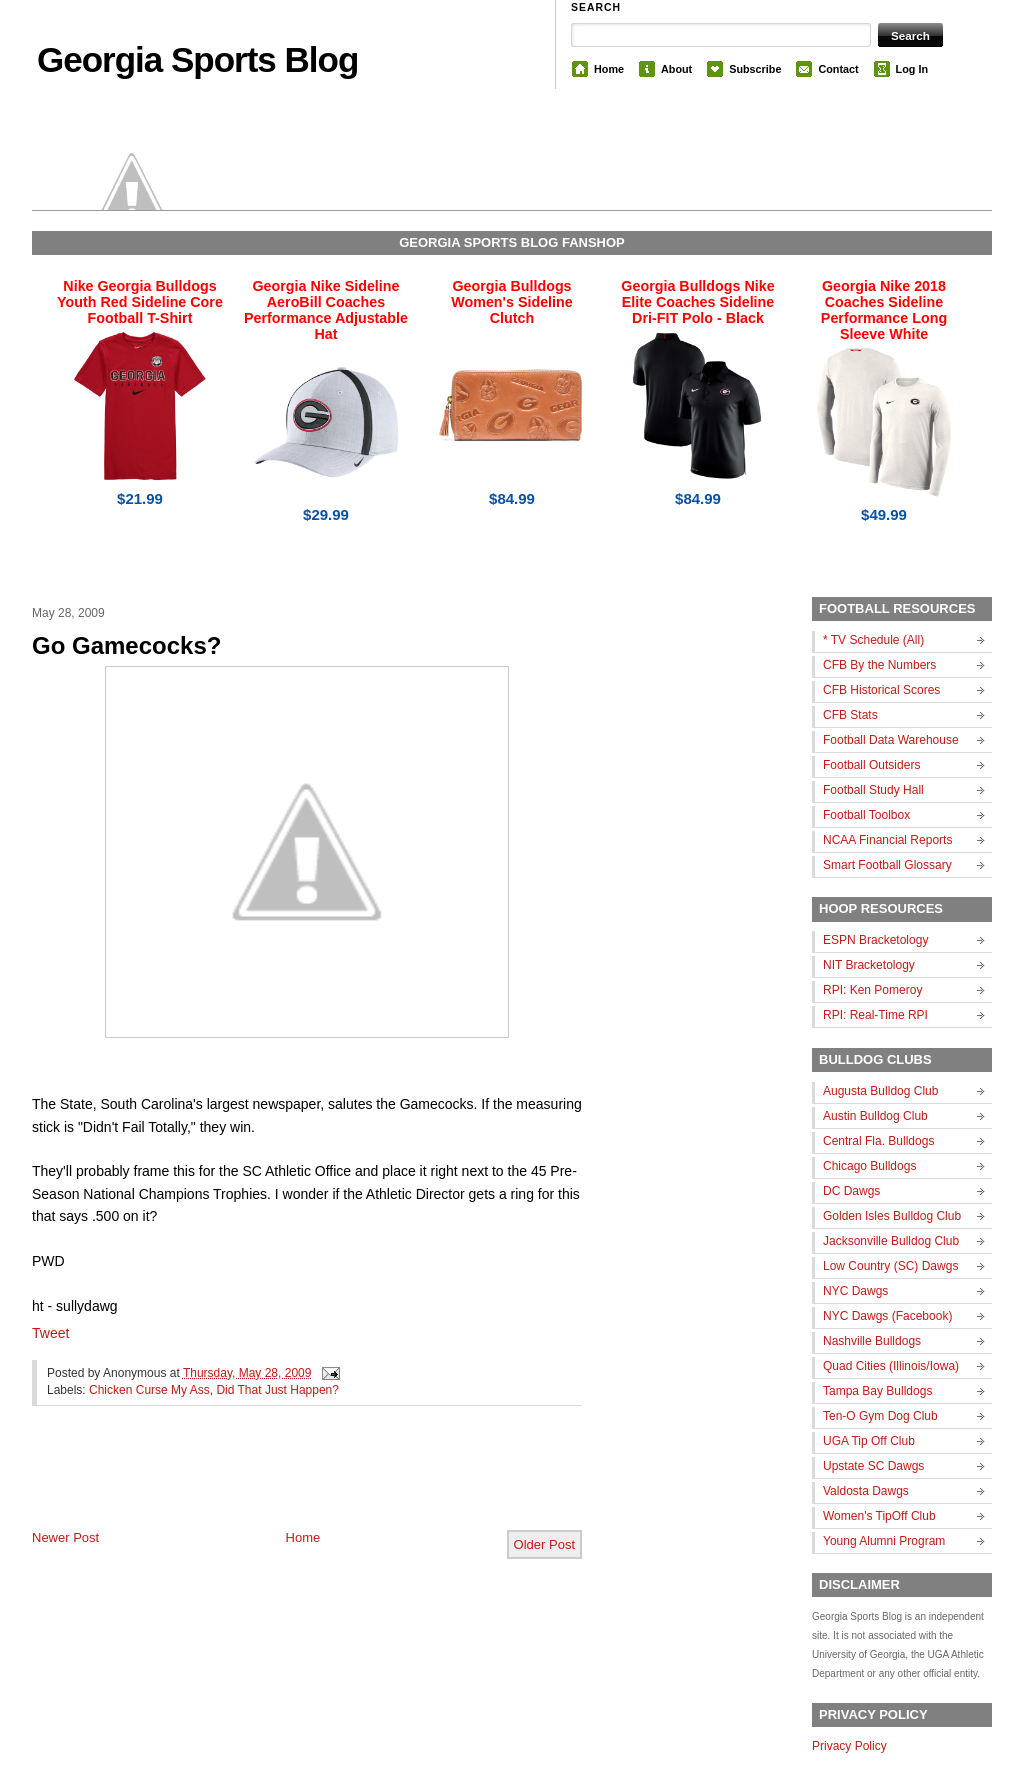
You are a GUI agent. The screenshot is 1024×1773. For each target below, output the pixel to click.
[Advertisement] (266, 1484)
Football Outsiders (871, 765)
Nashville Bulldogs (872, 1341)
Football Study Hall (873, 790)
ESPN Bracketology (875, 940)
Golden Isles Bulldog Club (892, 1216)
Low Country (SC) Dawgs (890, 1266)
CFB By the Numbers (879, 665)
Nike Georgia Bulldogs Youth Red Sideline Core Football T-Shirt (140, 302)
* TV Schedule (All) (873, 640)
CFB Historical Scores (881, 690)
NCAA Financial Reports (887, 840)
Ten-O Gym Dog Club (880, 1416)
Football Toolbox (866, 815)
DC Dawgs (851, 1191)
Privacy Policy (849, 1746)
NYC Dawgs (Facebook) (887, 1316)
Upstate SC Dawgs (873, 1466)
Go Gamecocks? (126, 645)
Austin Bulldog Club (875, 1116)
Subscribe (755, 69)
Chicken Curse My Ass (149, 1390)
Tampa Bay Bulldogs (877, 1391)
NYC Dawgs (855, 1291)
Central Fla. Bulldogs (878, 1141)
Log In (912, 69)
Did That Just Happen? (277, 1390)
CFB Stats (850, 715)
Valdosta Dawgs (866, 1491)
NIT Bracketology (869, 965)
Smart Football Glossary (887, 865)
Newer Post (65, 1537)
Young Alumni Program (884, 1541)
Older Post (544, 1544)
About (676, 69)
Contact (838, 69)
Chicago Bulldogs (869, 1166)
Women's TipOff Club (879, 1516)
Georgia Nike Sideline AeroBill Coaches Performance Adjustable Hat (326, 310)
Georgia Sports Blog (197, 59)
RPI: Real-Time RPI (875, 1015)
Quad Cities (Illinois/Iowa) (891, 1366)
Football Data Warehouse (891, 740)
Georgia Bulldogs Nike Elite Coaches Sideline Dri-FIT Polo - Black (697, 302)
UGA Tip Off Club (869, 1441)
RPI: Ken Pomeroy (872, 990)
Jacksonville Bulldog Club (891, 1241)
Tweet (50, 1333)
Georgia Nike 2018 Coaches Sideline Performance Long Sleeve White (884, 310)
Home (609, 69)
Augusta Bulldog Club (880, 1091)
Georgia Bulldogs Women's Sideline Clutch (512, 302)
